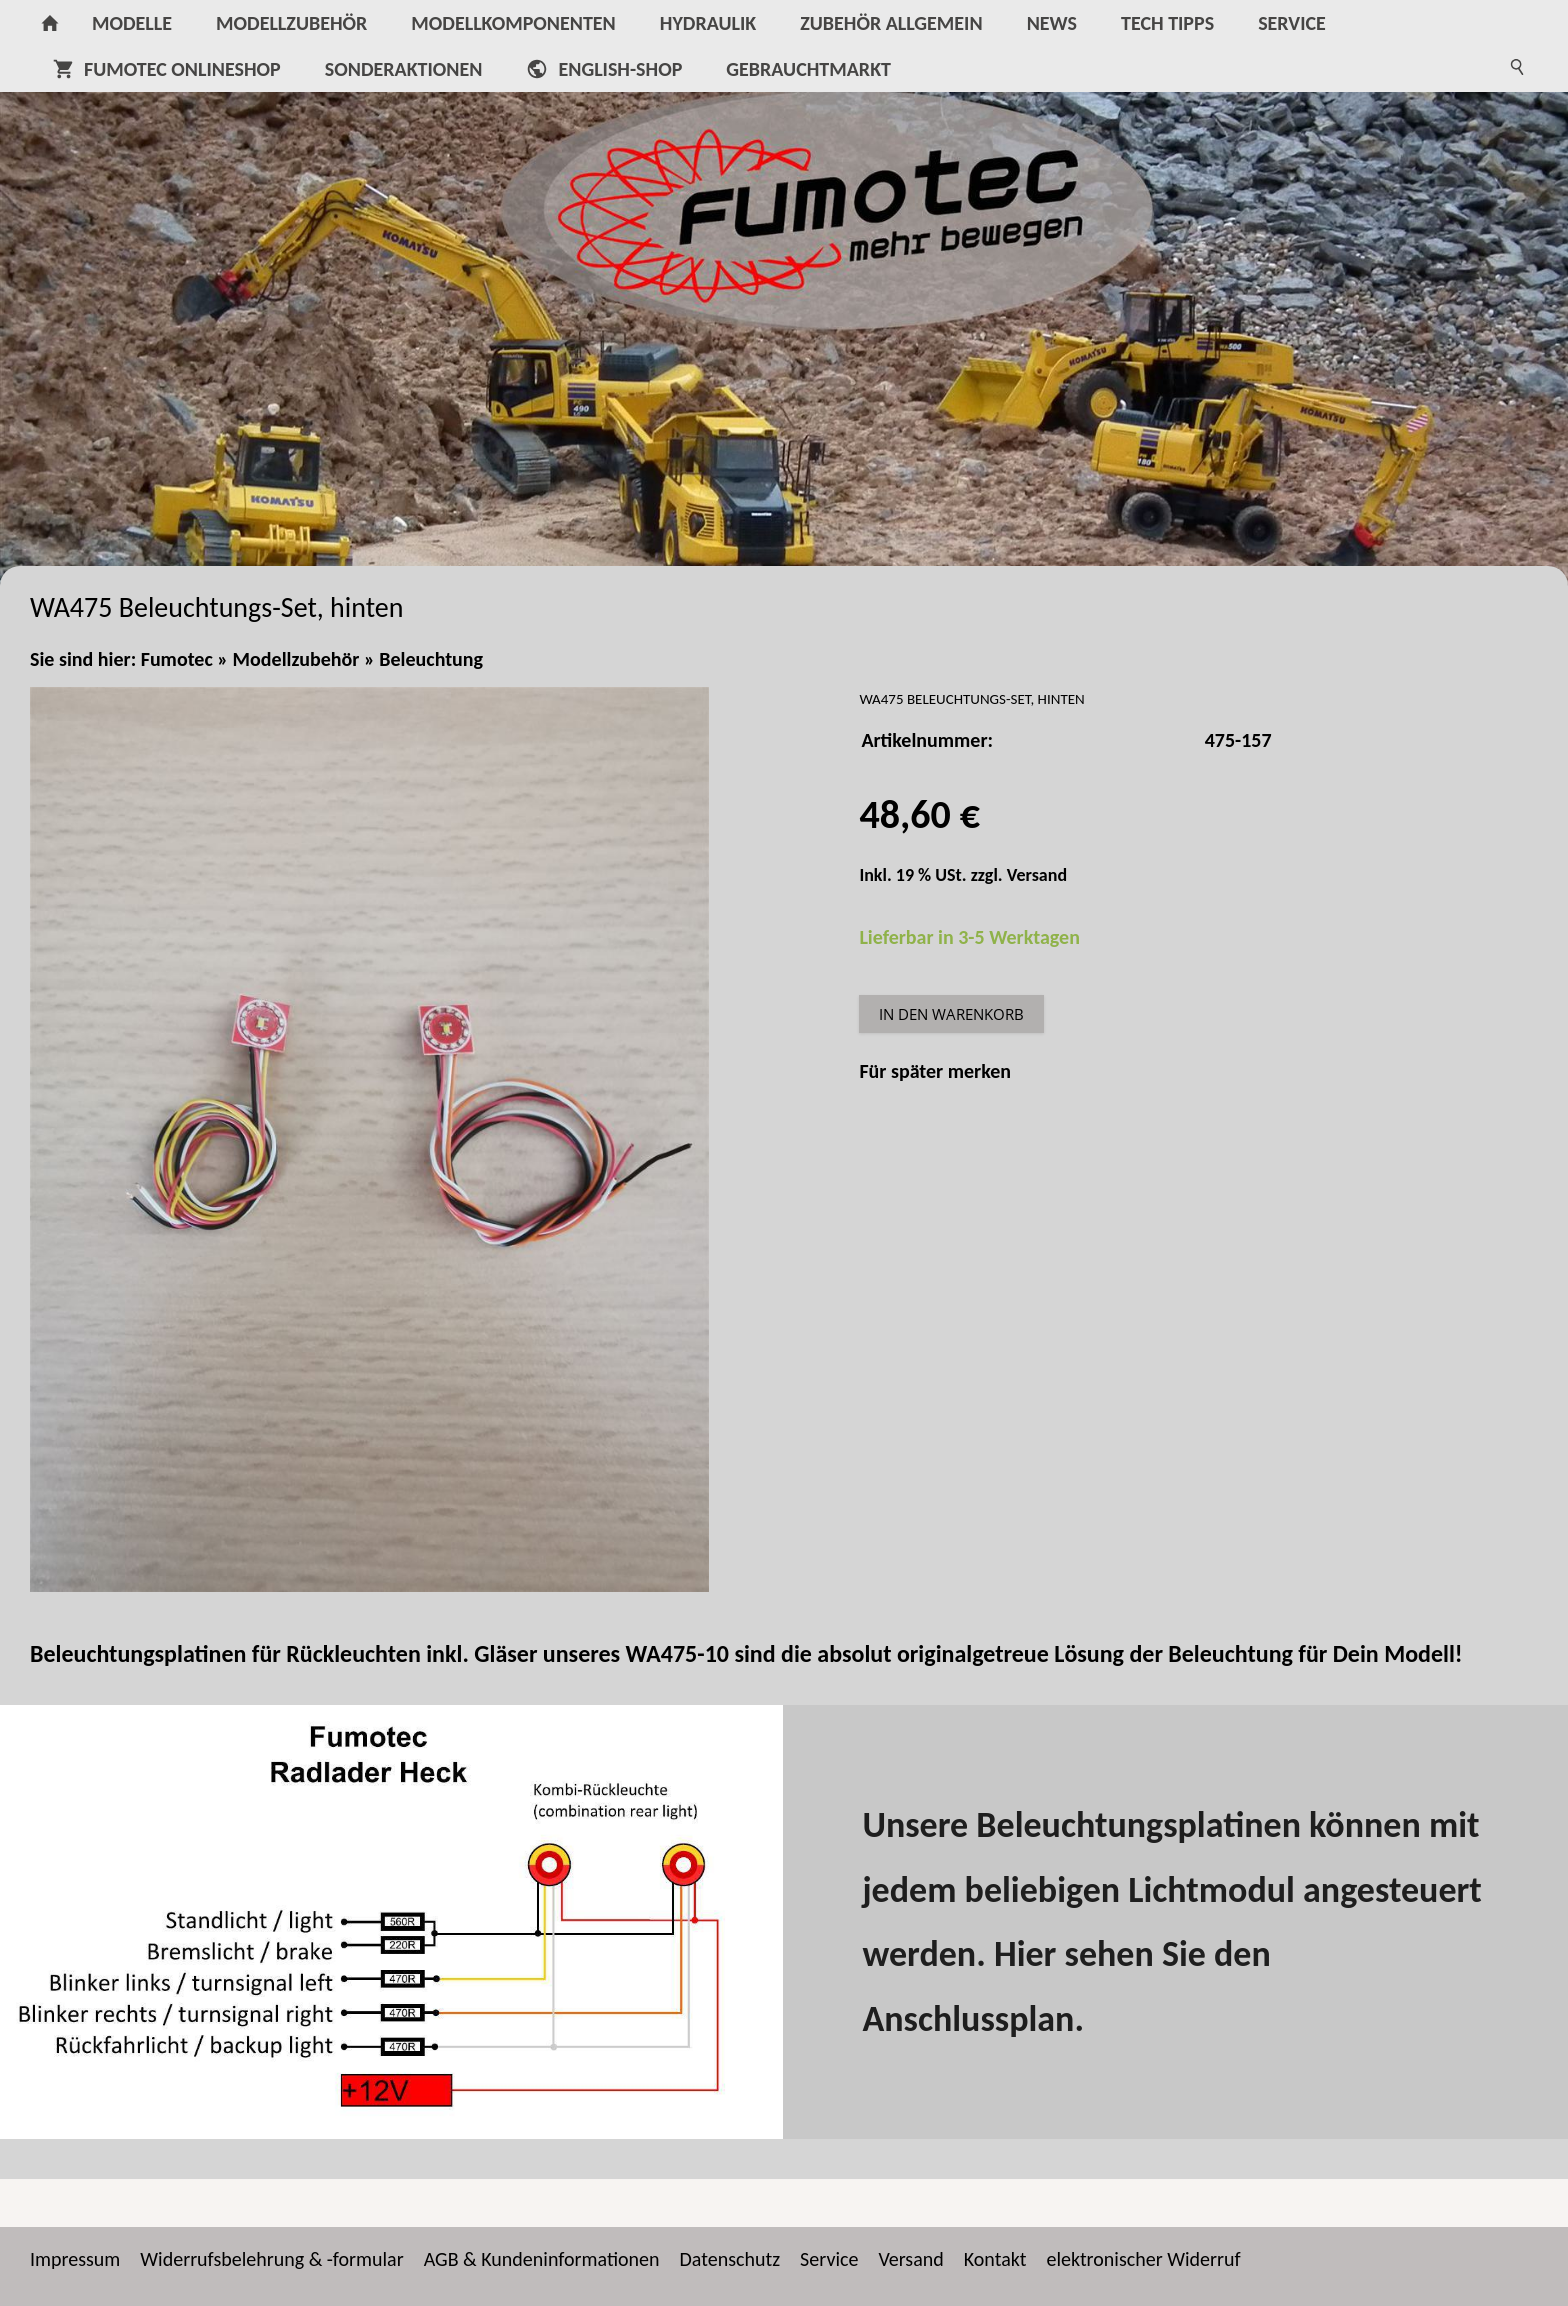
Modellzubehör (296, 659)
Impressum (75, 2259)
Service (829, 2259)
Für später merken (935, 1071)
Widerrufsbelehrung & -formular (271, 2259)
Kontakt (995, 2259)
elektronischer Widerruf (1143, 2259)
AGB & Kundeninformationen (542, 2259)
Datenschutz (730, 2259)
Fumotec (177, 659)
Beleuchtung (431, 659)
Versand (1037, 875)
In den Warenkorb (951, 1014)
